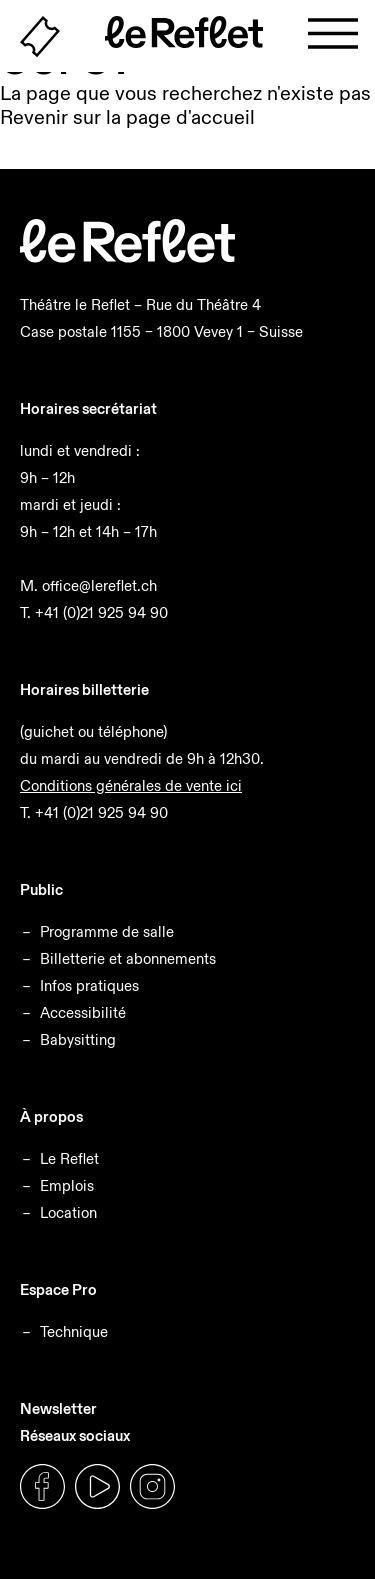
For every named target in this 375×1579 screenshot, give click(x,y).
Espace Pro (58, 1289)
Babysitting (78, 1039)
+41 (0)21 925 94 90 (101, 612)
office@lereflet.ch (99, 585)
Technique (74, 1331)
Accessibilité (83, 1012)
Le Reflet (69, 1158)
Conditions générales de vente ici (131, 785)
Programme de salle (107, 931)
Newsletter (58, 1408)
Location (68, 1212)
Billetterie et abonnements (128, 958)
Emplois (67, 1185)
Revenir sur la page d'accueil (127, 117)
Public (41, 889)
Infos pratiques (89, 985)
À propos (51, 1116)
